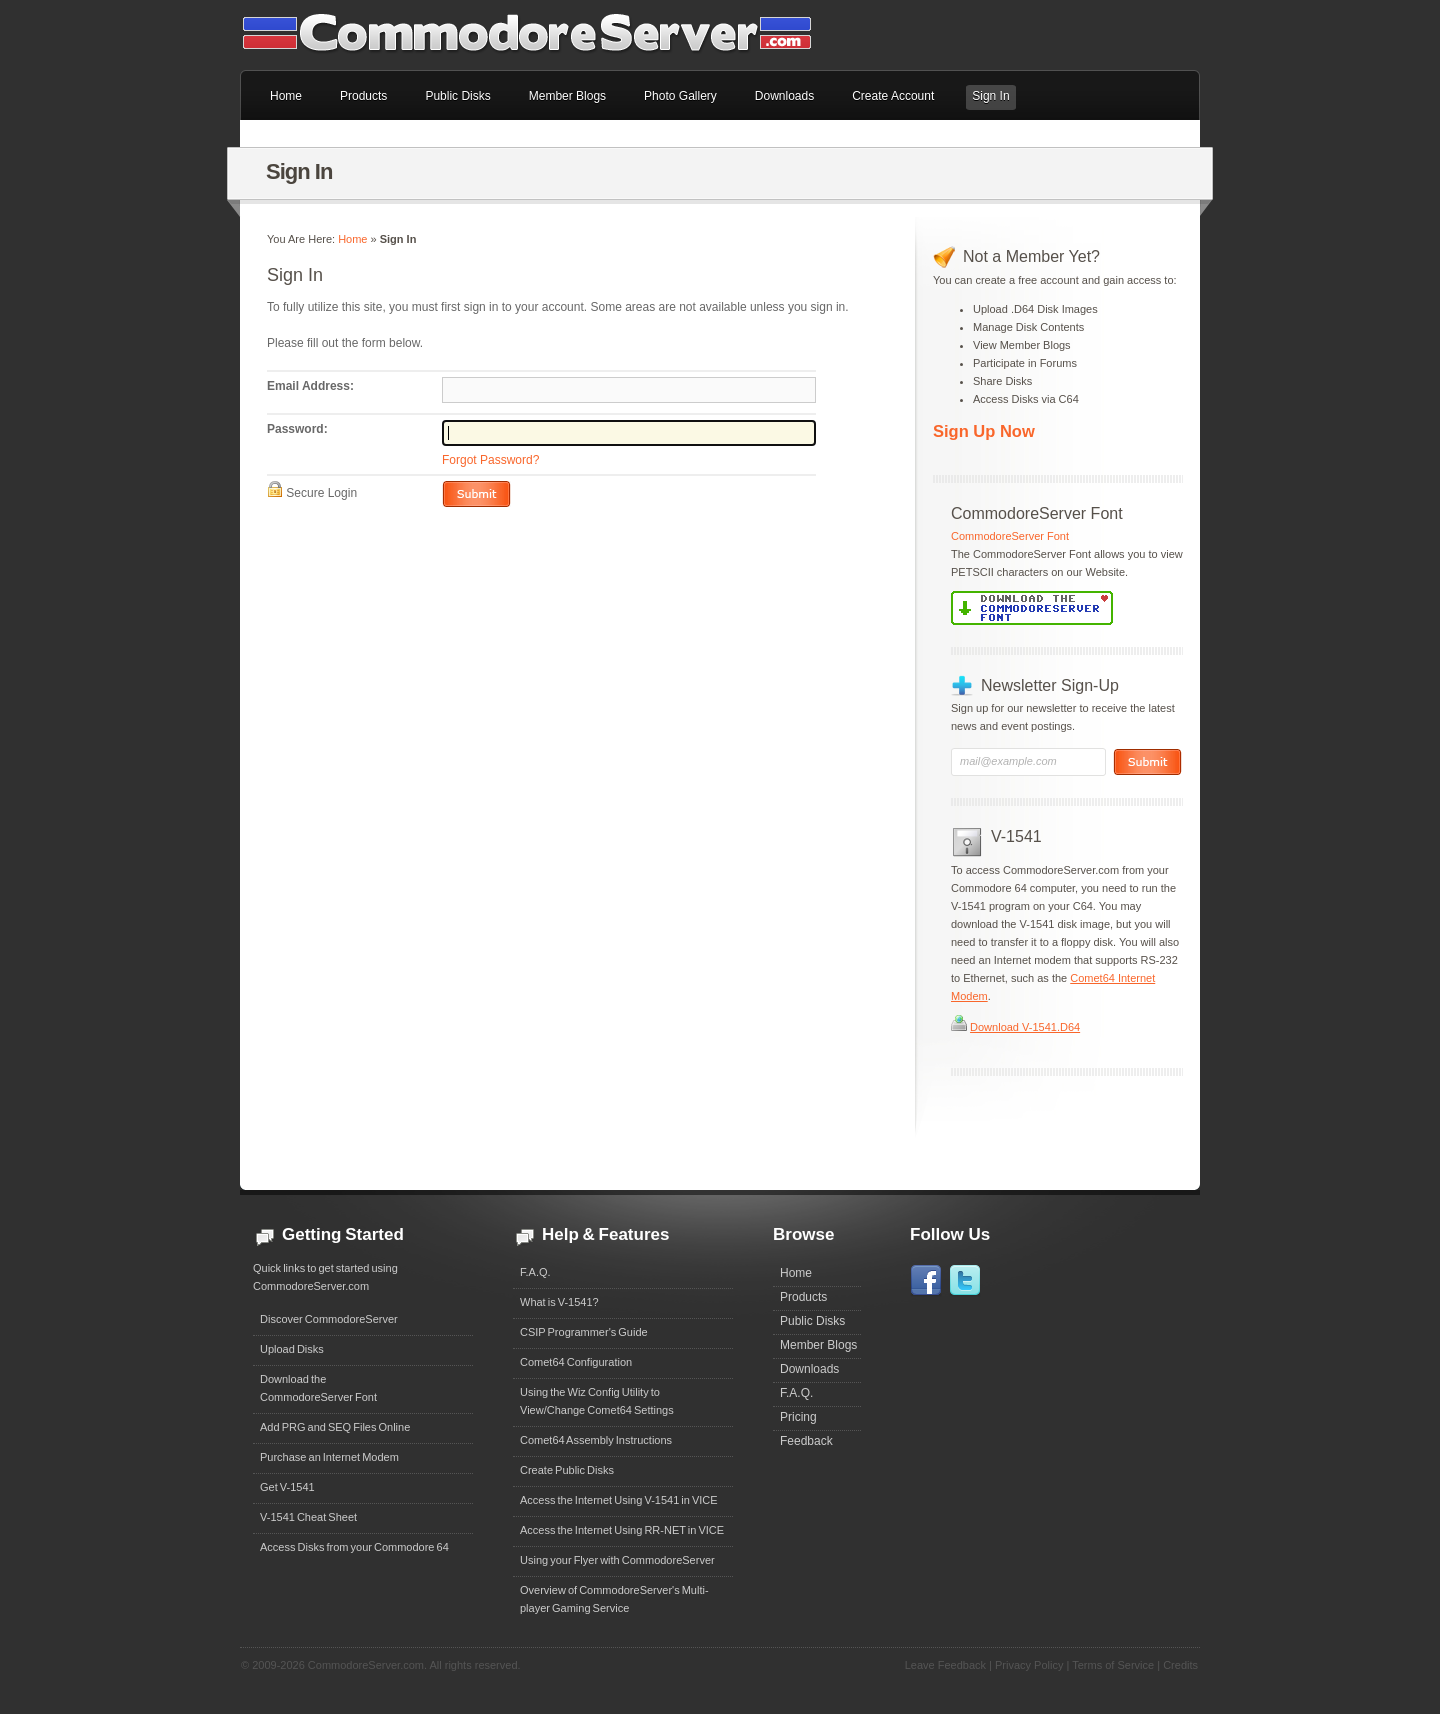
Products (803, 1297)
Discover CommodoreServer (329, 1319)
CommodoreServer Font (1010, 536)
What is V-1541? (559, 1302)
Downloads (809, 1369)
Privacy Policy (1029, 1665)
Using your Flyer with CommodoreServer (617, 1560)
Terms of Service (1113, 1665)
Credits (1180, 1665)
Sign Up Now (984, 431)
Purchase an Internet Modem (329, 1457)
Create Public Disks (567, 1470)
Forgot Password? (490, 460)
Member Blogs (818, 1345)
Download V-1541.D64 (1025, 1027)
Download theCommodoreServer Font (318, 1388)
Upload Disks (292, 1349)
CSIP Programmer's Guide (584, 1332)
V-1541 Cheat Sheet (308, 1517)
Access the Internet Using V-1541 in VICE (619, 1500)
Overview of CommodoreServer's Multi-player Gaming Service (614, 1599)
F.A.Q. (535, 1272)
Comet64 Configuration (576, 1362)
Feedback (806, 1441)
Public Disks (812, 1321)
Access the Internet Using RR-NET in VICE (622, 1530)
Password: (297, 429)
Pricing (798, 1417)
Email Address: (310, 386)
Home (352, 239)
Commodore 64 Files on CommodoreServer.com (540, 35)
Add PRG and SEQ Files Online (335, 1427)
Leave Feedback (945, 1665)
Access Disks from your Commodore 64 (354, 1547)
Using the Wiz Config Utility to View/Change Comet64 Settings (597, 1401)
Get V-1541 (287, 1487)
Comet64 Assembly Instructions (596, 1440)
